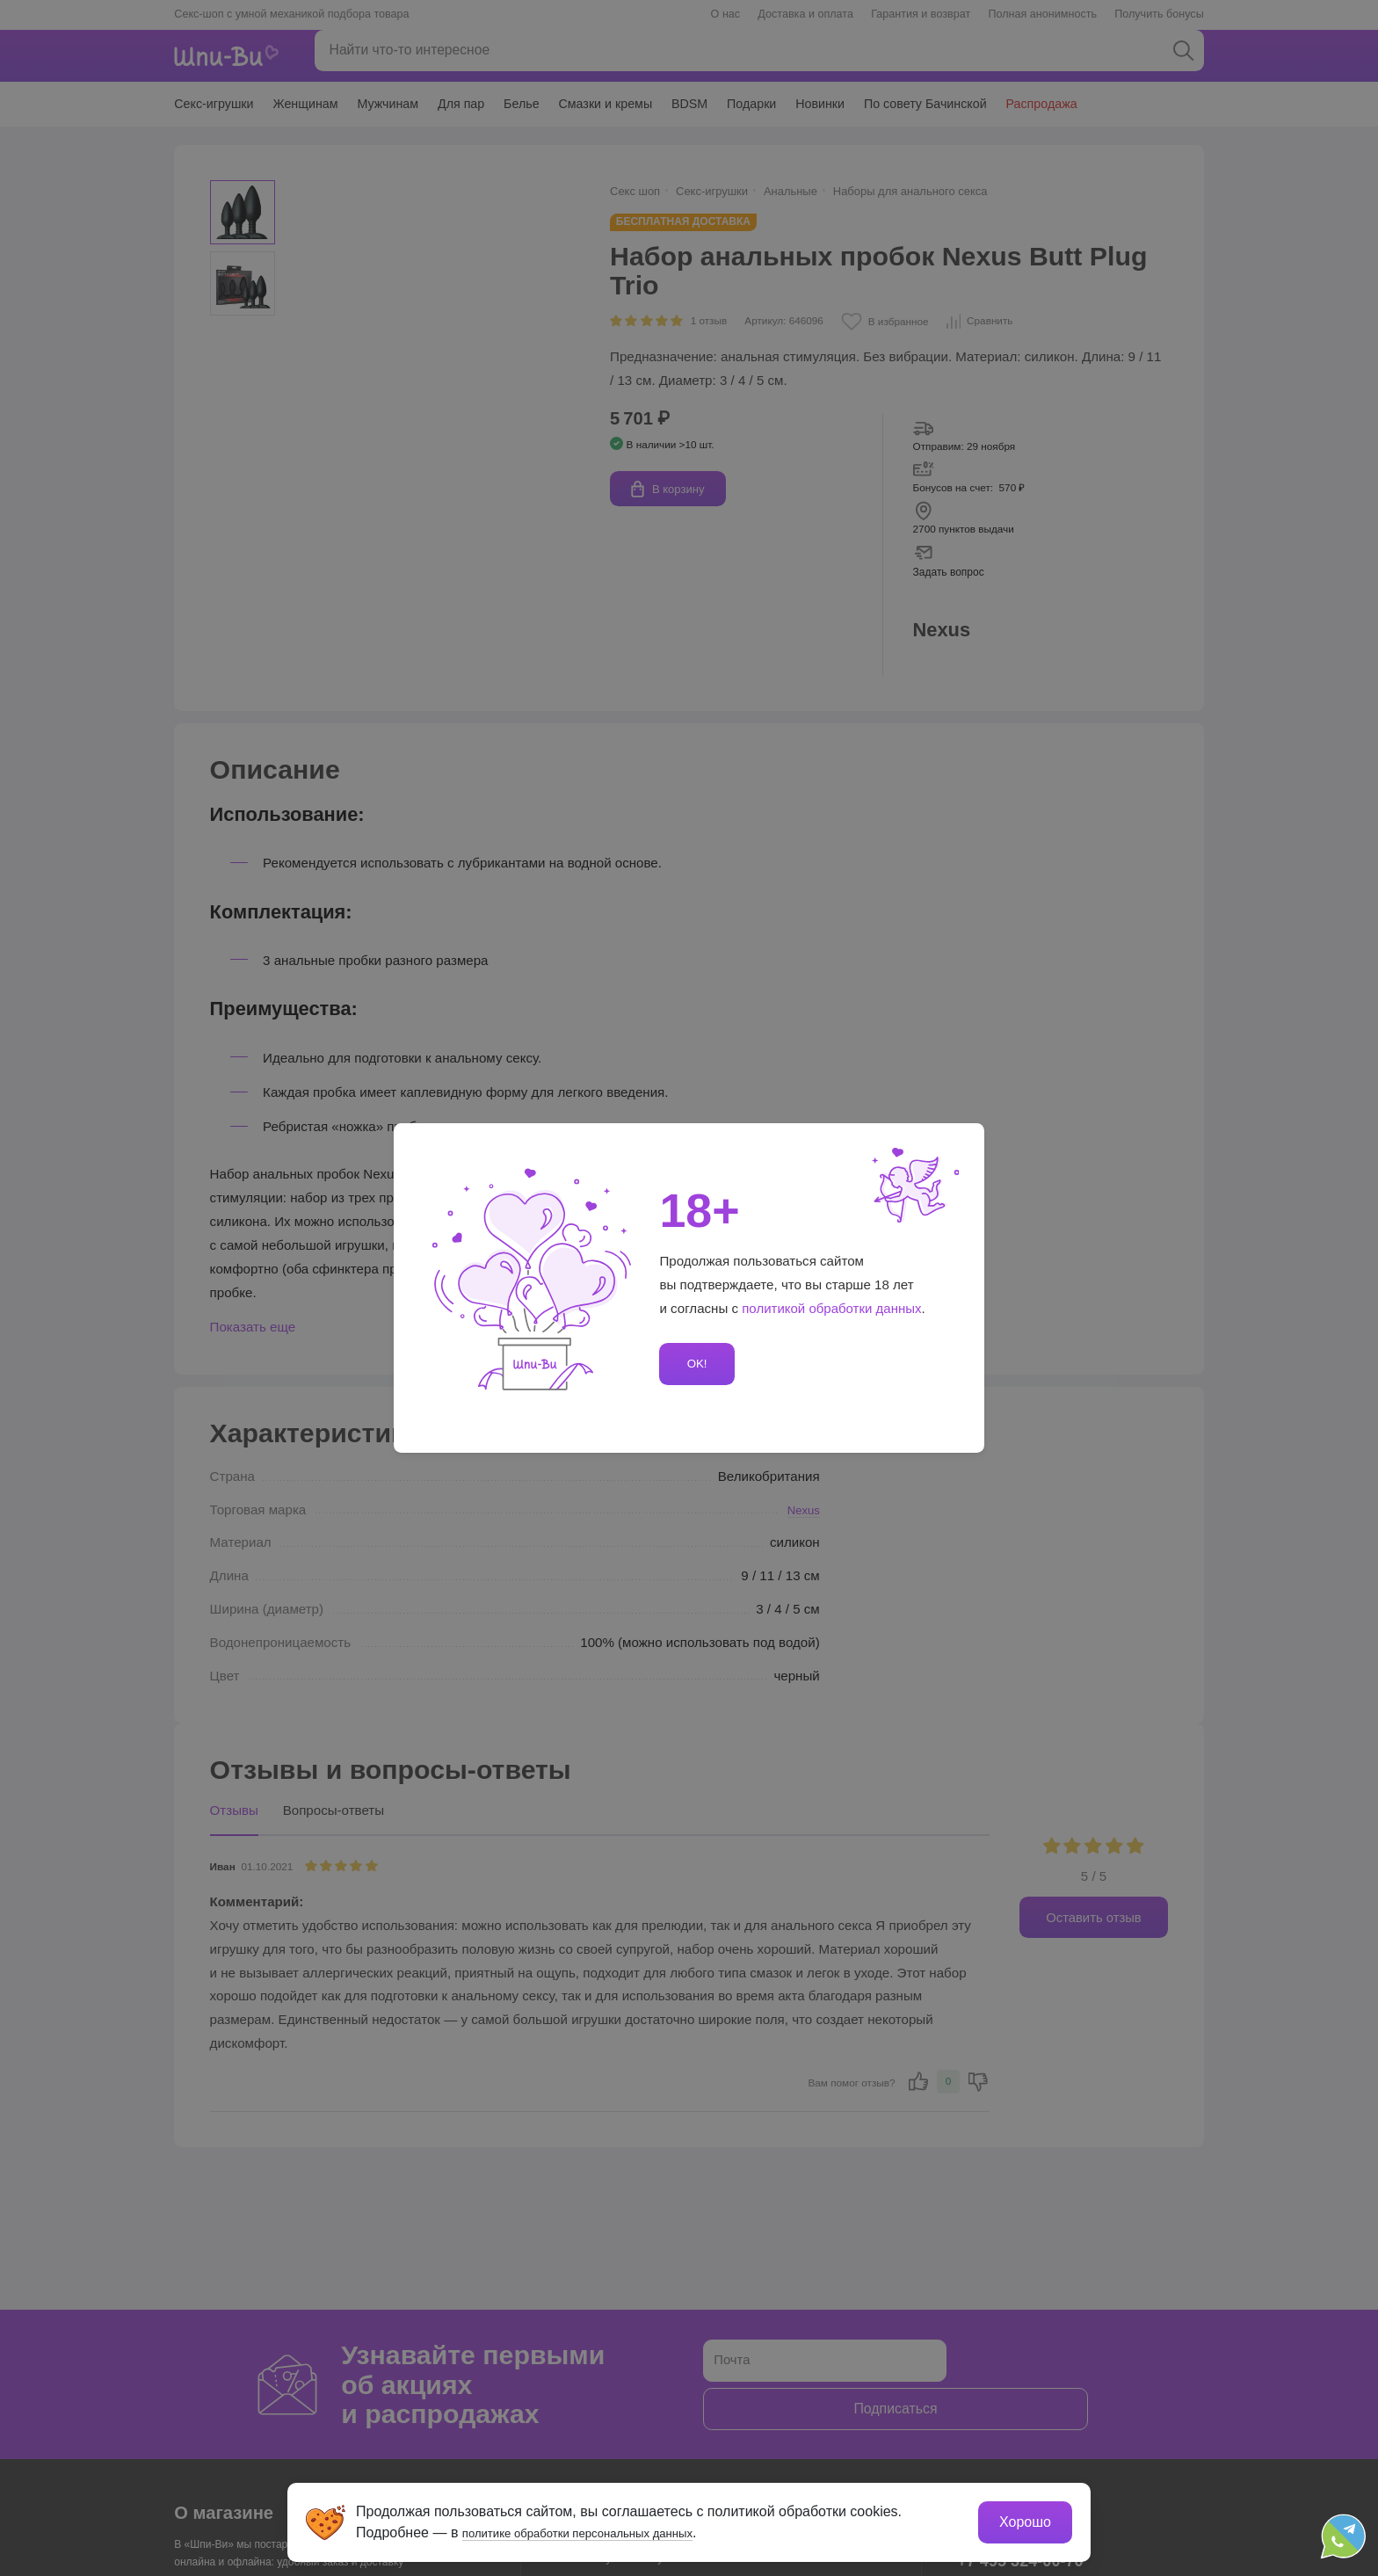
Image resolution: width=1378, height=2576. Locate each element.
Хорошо (1022, 2519)
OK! (694, 1363)
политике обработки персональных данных (606, 2529)
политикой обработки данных (832, 1308)
